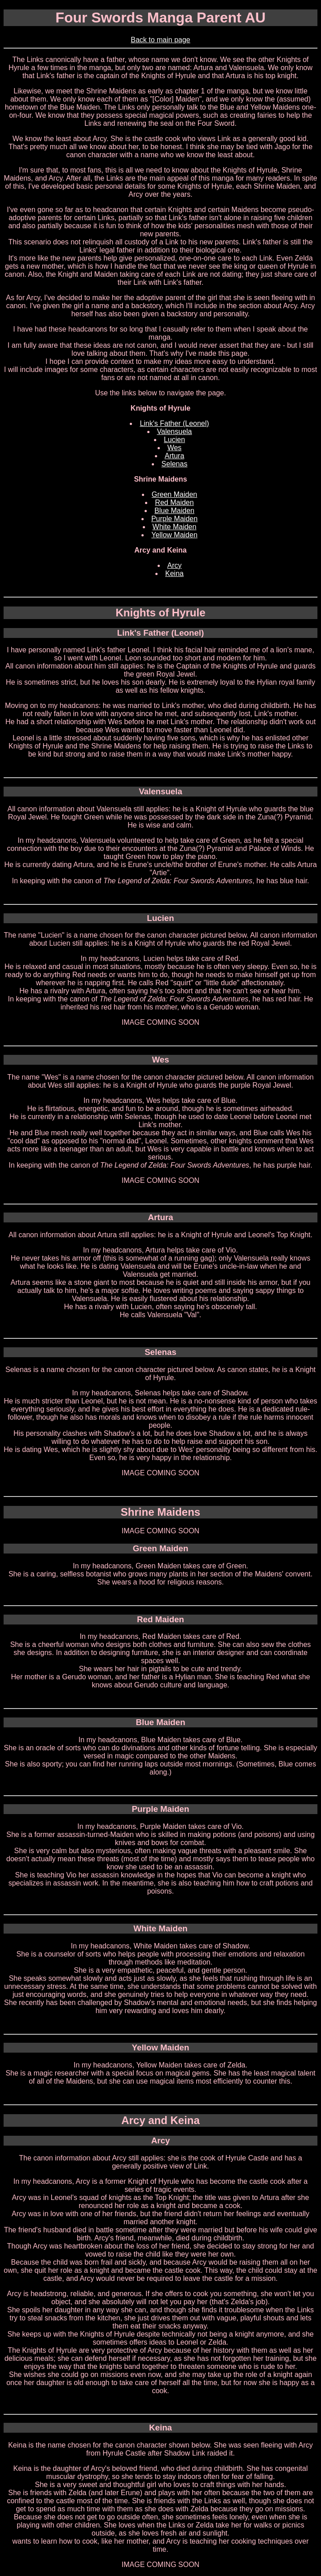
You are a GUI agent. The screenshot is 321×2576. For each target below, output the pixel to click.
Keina (174, 573)
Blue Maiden (174, 510)
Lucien (174, 439)
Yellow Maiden (174, 535)
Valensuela (174, 431)
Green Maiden (174, 494)
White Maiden (175, 527)
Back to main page (160, 40)
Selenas (175, 464)
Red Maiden (174, 502)
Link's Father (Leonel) (174, 423)
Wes (174, 447)
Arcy (174, 565)
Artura (175, 456)
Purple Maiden (174, 518)
